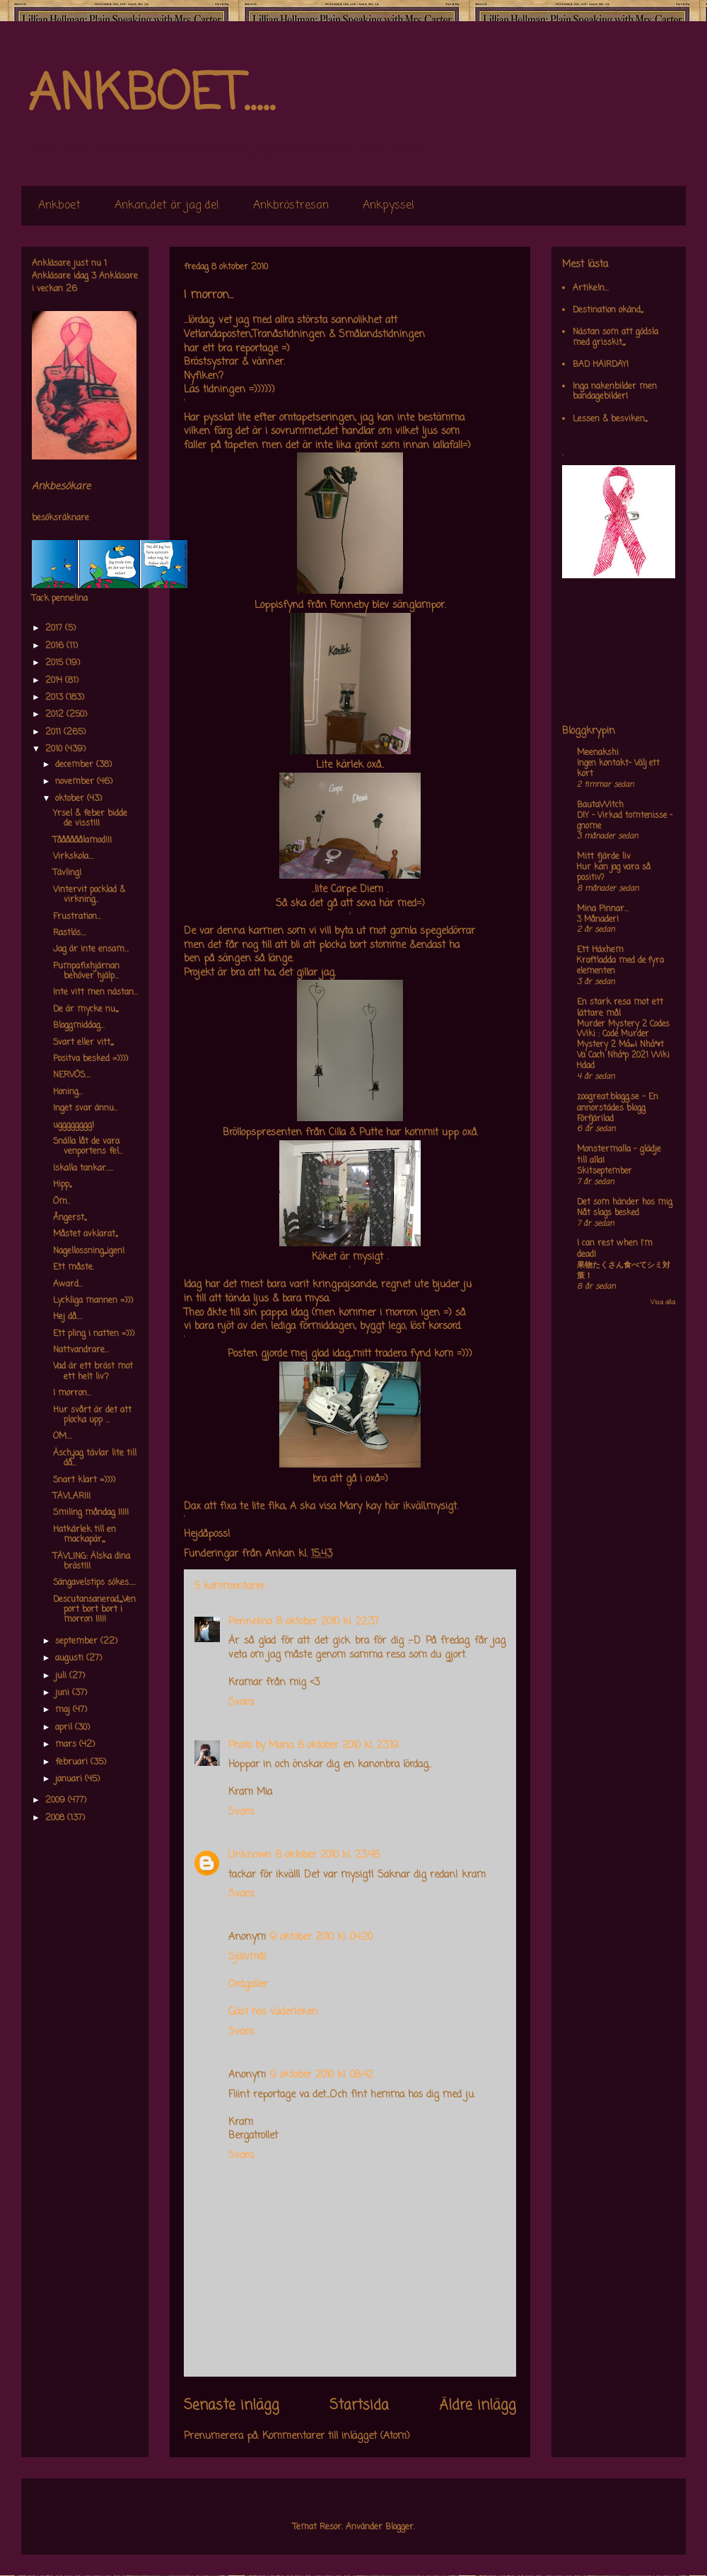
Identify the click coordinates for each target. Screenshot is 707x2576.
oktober (71, 798)
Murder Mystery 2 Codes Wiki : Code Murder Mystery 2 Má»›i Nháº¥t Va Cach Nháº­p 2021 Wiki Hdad (623, 1045)
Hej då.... (67, 1317)
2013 (55, 697)
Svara (241, 1702)
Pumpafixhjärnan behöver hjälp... (86, 971)
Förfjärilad (595, 1119)
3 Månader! (598, 919)
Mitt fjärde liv (604, 856)
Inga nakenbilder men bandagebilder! (615, 391)
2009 (56, 1800)
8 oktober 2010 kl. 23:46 (328, 1855)
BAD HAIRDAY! (601, 364)
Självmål (247, 1957)
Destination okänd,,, (608, 310)
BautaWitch (600, 805)
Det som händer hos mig (624, 1202)
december (75, 765)
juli (62, 1676)
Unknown (249, 1855)
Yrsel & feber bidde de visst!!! (90, 818)
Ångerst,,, (69, 1218)
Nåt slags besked (608, 1213)
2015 (55, 663)
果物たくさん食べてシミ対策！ (623, 1270)
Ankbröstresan (291, 205)
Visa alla (662, 1302)
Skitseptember (604, 1171)
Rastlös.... (69, 933)
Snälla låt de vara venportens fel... (88, 1146)
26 (71, 289)
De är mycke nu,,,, (85, 1009)
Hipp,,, (62, 1184)
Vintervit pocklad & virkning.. (89, 895)
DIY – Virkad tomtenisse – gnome (624, 821)
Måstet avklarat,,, (85, 1234)
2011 (54, 732)
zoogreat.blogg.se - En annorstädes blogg (617, 1103)
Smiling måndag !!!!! (91, 1512)
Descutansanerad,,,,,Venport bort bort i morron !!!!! (94, 1610)
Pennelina (250, 1622)
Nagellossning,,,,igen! (88, 1251)
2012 (55, 714)
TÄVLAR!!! (71, 1496)
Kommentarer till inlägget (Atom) (336, 2436)
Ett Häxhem (600, 950)
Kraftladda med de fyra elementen (620, 966)
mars (67, 1744)
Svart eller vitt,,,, (83, 1042)
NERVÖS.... (71, 1075)
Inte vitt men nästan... (95, 992)
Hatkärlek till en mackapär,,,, (84, 1534)
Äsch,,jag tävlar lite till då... (94, 1458)
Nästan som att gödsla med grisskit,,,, (615, 337)
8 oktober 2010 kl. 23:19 (348, 1745)
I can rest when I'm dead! (615, 1249)
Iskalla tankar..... (83, 1168)
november (76, 781)
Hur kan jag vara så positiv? (613, 872)
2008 (56, 1818)
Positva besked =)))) (90, 1059)
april (65, 1727)
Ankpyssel (388, 205)
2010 (55, 749)
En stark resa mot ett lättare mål (620, 1008)
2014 (55, 680)
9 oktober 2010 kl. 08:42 (321, 2075)
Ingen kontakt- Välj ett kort (618, 768)
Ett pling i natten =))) (93, 1334)
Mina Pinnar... (603, 909)
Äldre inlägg (477, 2405)
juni (63, 1693)
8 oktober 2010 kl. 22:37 (327, 1622)
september (77, 1641)
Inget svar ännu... (85, 1108)
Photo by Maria (260, 1745)
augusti (70, 1658)
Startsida (359, 2405)
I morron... (72, 1393)
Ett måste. (73, 1267)
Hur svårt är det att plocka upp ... (92, 1415)
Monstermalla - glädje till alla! (619, 1155)
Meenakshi (598, 753)
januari (70, 1779)
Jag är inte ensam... (91, 949)
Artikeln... (591, 288)
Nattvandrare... (81, 1350)
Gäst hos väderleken (273, 2012)
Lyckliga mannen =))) (93, 1300)
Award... (68, 1284)
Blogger (399, 2527)
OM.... (62, 1436)
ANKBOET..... (151, 95)
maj (64, 1710)
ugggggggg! (73, 1125)
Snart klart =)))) (84, 1480)
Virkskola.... (73, 856)
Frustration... (77, 917)
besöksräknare (60, 518)
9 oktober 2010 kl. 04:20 (321, 1937)
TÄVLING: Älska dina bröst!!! (91, 1561)
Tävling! (67, 873)
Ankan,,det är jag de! (167, 205)
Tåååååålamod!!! (82, 840)
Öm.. (61, 1201)
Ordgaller (248, 1984)
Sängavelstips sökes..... (94, 1582)
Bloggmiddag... (79, 1025)
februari (72, 1762)
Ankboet (59, 205)
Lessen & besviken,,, (610, 419)
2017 (55, 628)
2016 (55, 646)
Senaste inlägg (231, 2405)
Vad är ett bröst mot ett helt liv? (93, 1371)
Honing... (68, 1092)
